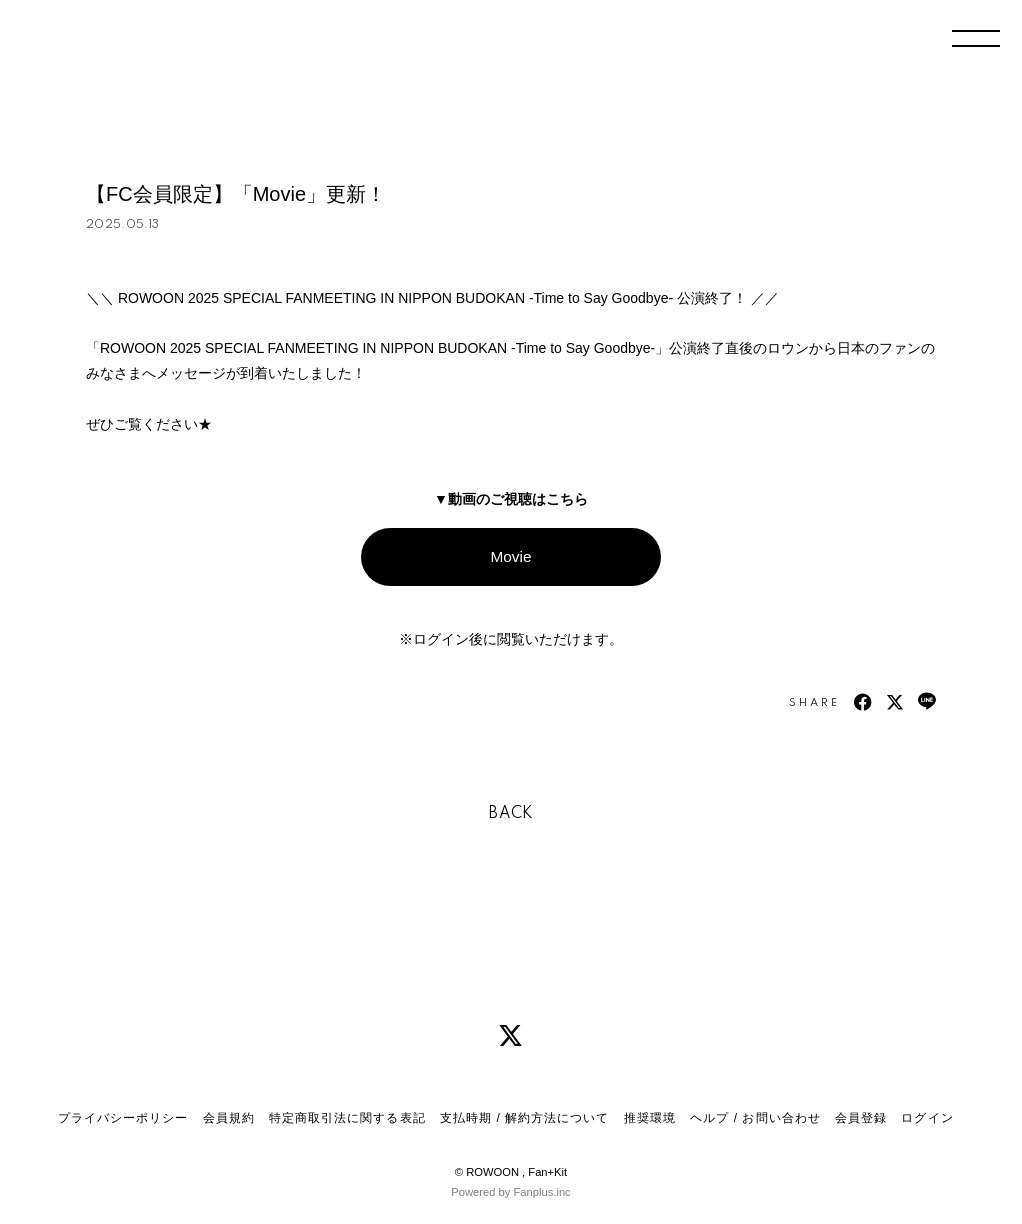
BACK (511, 814)
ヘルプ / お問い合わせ (755, 1118)
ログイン (927, 1118)
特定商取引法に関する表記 (347, 1118)
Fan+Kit (547, 1172)
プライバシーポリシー (123, 1118)
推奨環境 (650, 1118)
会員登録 (861, 1118)
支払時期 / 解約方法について (525, 1118)
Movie (510, 556)
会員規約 (229, 1118)
